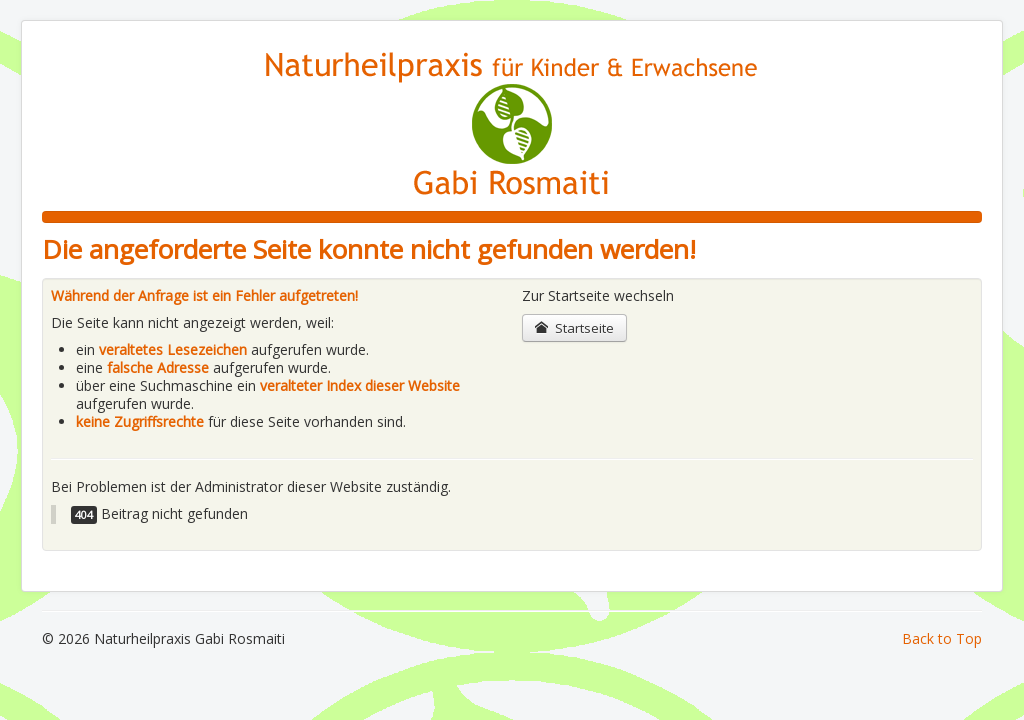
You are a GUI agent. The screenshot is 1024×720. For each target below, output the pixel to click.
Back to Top (942, 638)
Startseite (574, 328)
